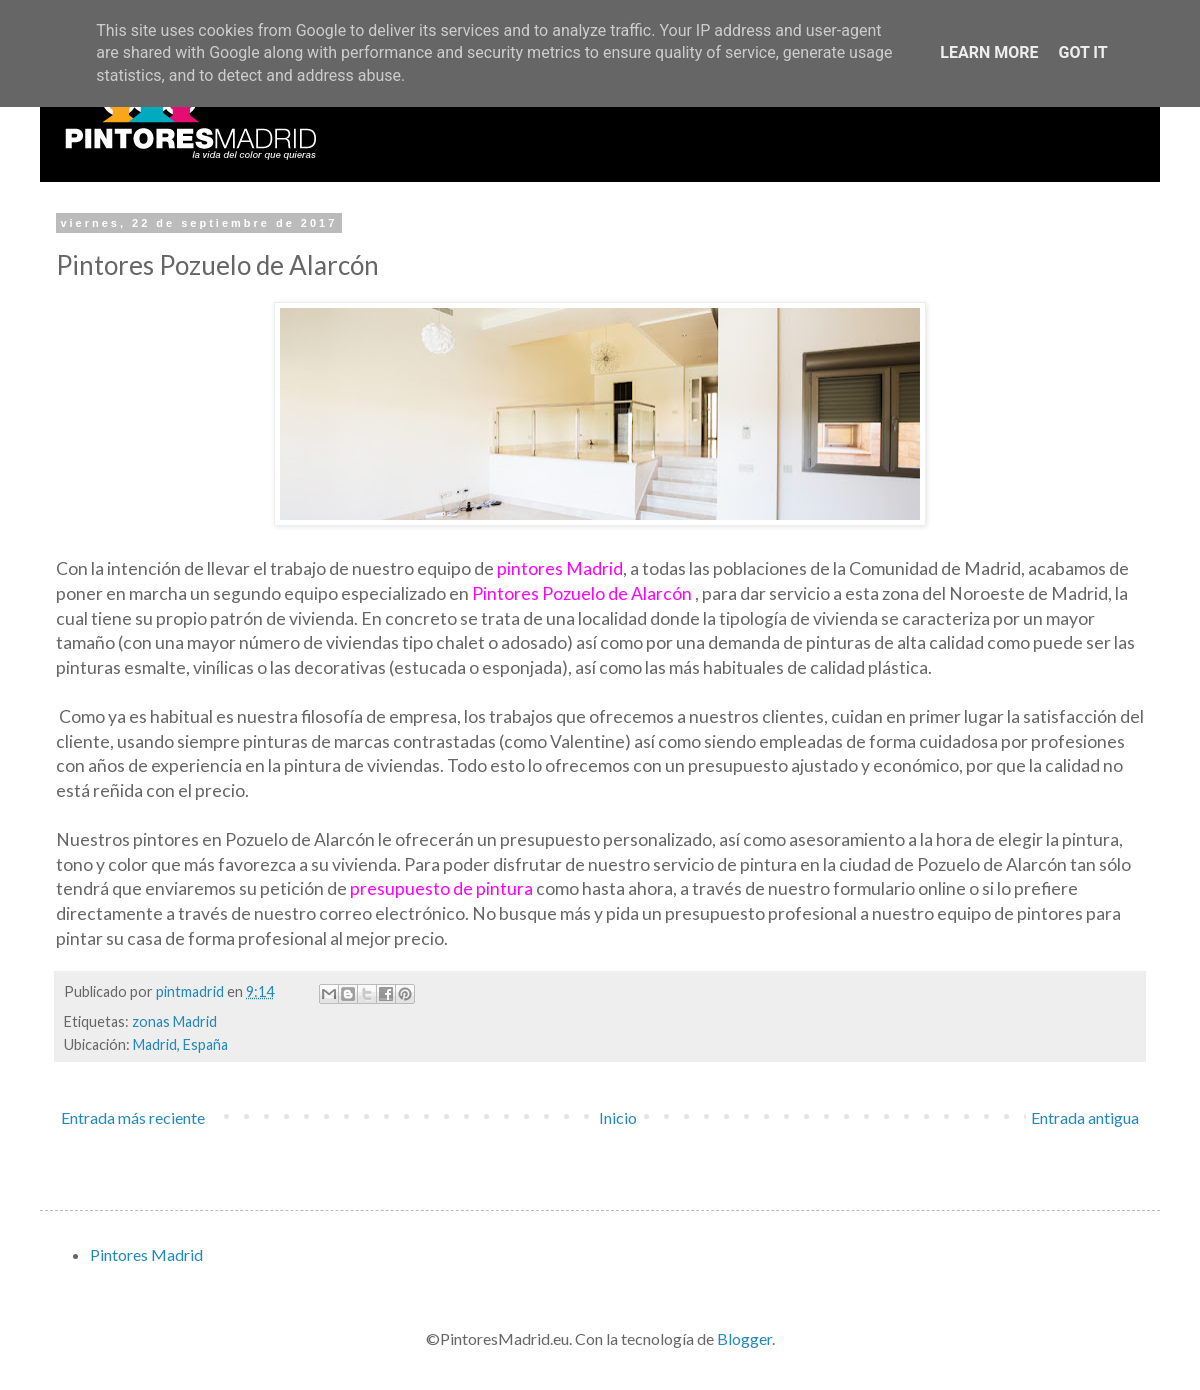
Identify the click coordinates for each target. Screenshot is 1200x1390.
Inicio (618, 1117)
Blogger (744, 1338)
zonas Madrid (174, 1021)
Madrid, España (180, 1044)
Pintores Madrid (146, 1254)
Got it (1082, 52)
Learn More (989, 52)
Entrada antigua (1085, 1117)
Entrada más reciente (133, 1117)
